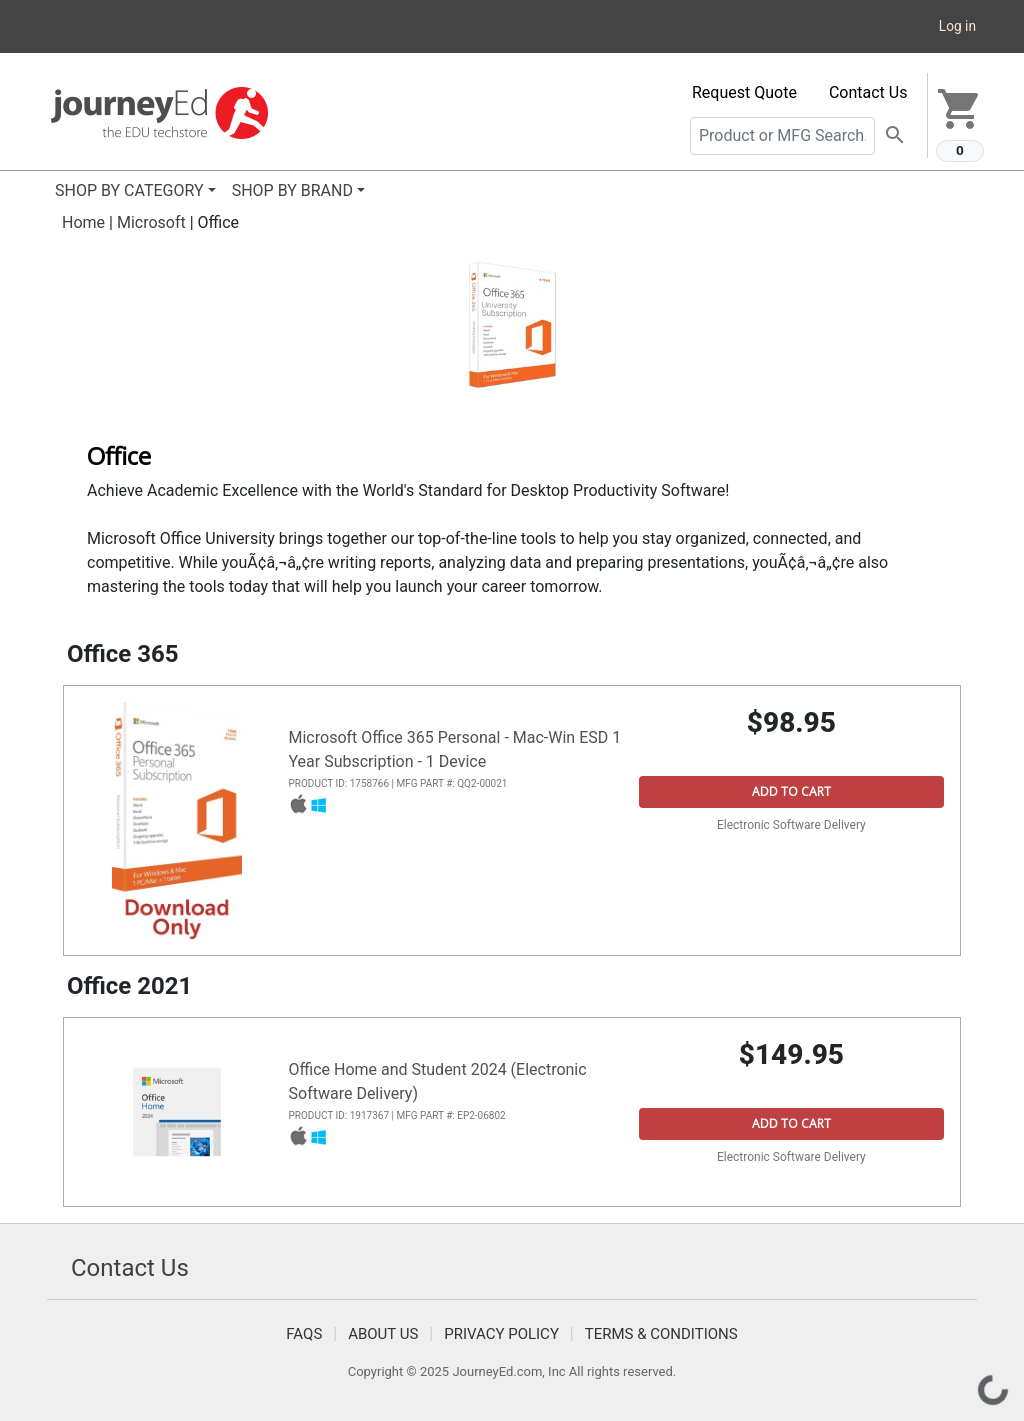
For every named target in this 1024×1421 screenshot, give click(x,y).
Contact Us (868, 92)
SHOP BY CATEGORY (129, 190)
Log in (957, 26)
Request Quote (744, 92)
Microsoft (151, 222)
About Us (383, 1334)
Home (83, 222)
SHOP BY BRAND (292, 190)
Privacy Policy (501, 1334)
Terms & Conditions (661, 1334)
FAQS (304, 1334)
